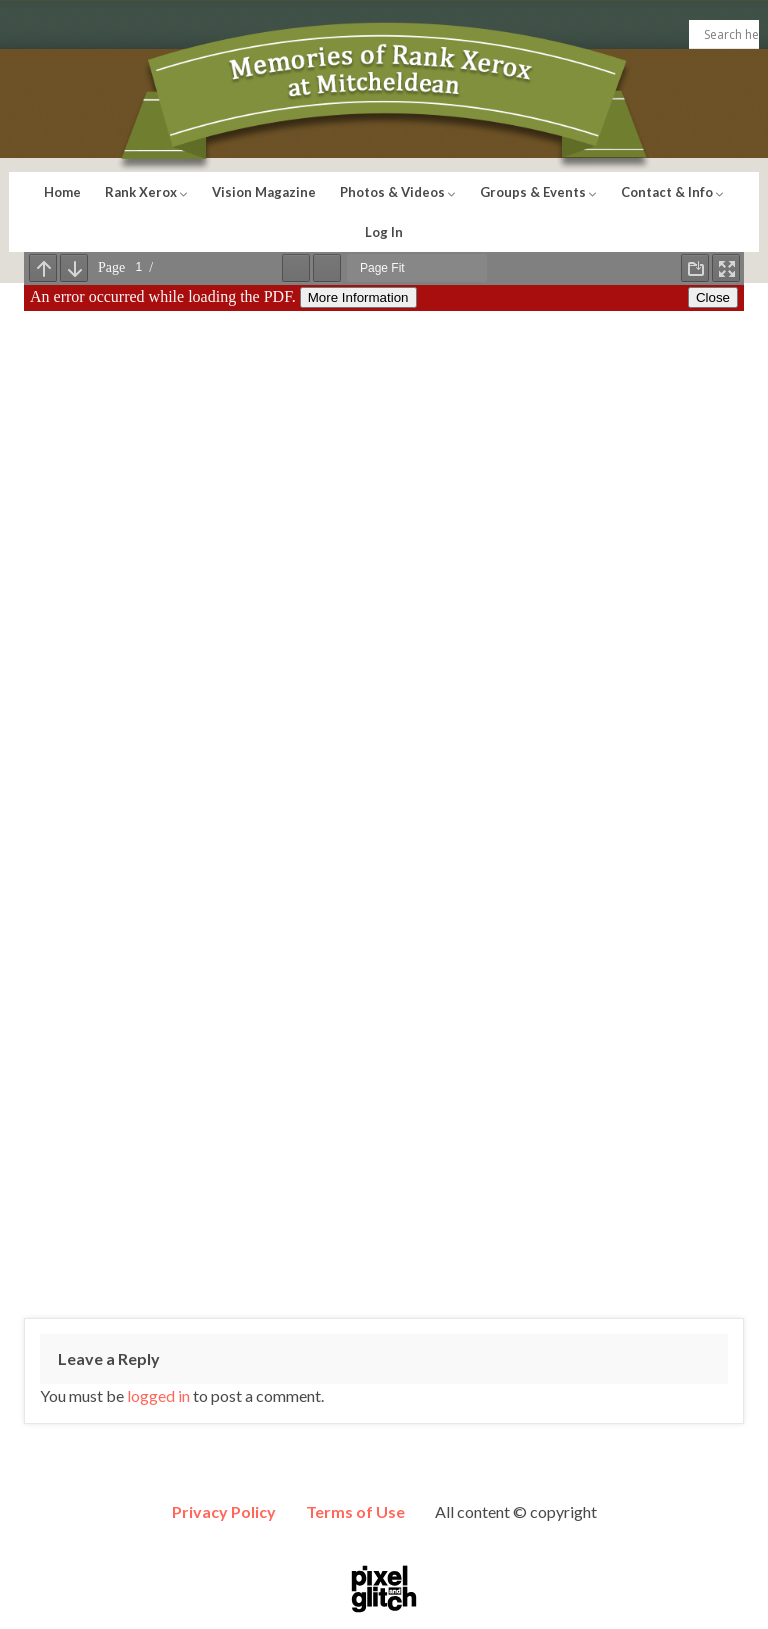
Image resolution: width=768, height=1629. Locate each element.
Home (62, 192)
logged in (158, 1395)
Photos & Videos (398, 192)
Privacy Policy (224, 1511)
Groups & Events (538, 192)
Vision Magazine (264, 192)
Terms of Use (355, 1511)
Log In (384, 232)
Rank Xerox (146, 192)
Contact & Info (672, 192)
